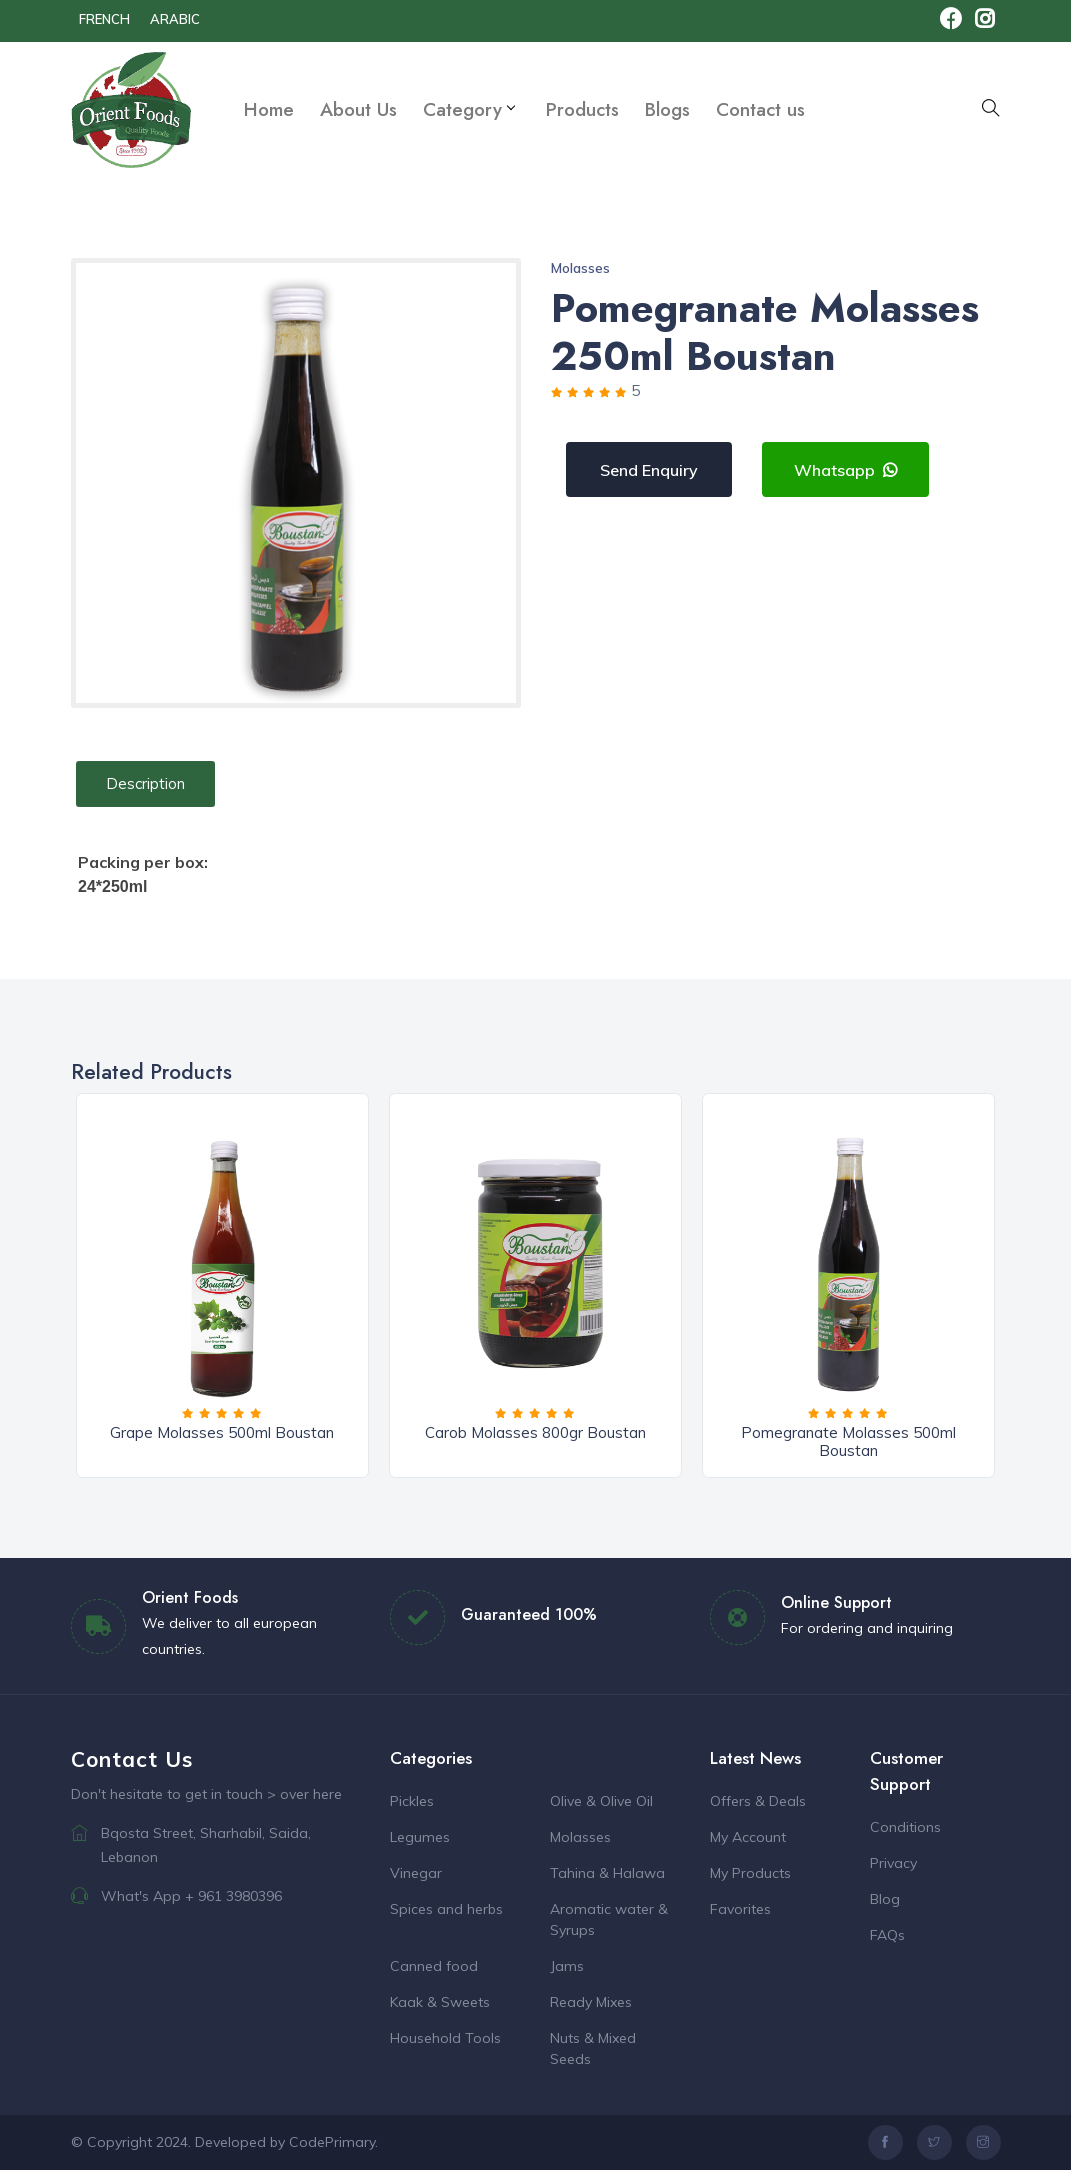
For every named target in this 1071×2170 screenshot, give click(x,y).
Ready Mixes (591, 2002)
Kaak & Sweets (440, 2002)
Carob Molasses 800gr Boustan (535, 1432)
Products (582, 109)
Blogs (667, 109)
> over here (304, 1794)
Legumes (420, 1837)
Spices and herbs (446, 1909)
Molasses (580, 268)
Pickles (412, 1801)
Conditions (905, 1827)
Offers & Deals (758, 1801)
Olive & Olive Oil (601, 1801)
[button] (991, 109)
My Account (748, 1837)
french (104, 19)
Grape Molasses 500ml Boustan (222, 1432)
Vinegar (416, 1873)
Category (468, 109)
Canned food (434, 1966)
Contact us (760, 109)
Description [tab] (145, 783)
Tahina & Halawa (607, 1873)
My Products (750, 1873)
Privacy (893, 1863)
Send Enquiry (649, 470)
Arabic (175, 19)
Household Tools (445, 2038)
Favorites (740, 1909)
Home (269, 109)
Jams (567, 1966)
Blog (885, 1899)
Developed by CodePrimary (285, 2142)
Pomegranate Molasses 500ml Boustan (848, 1441)
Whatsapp (845, 470)
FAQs (887, 1935)
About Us (358, 109)
